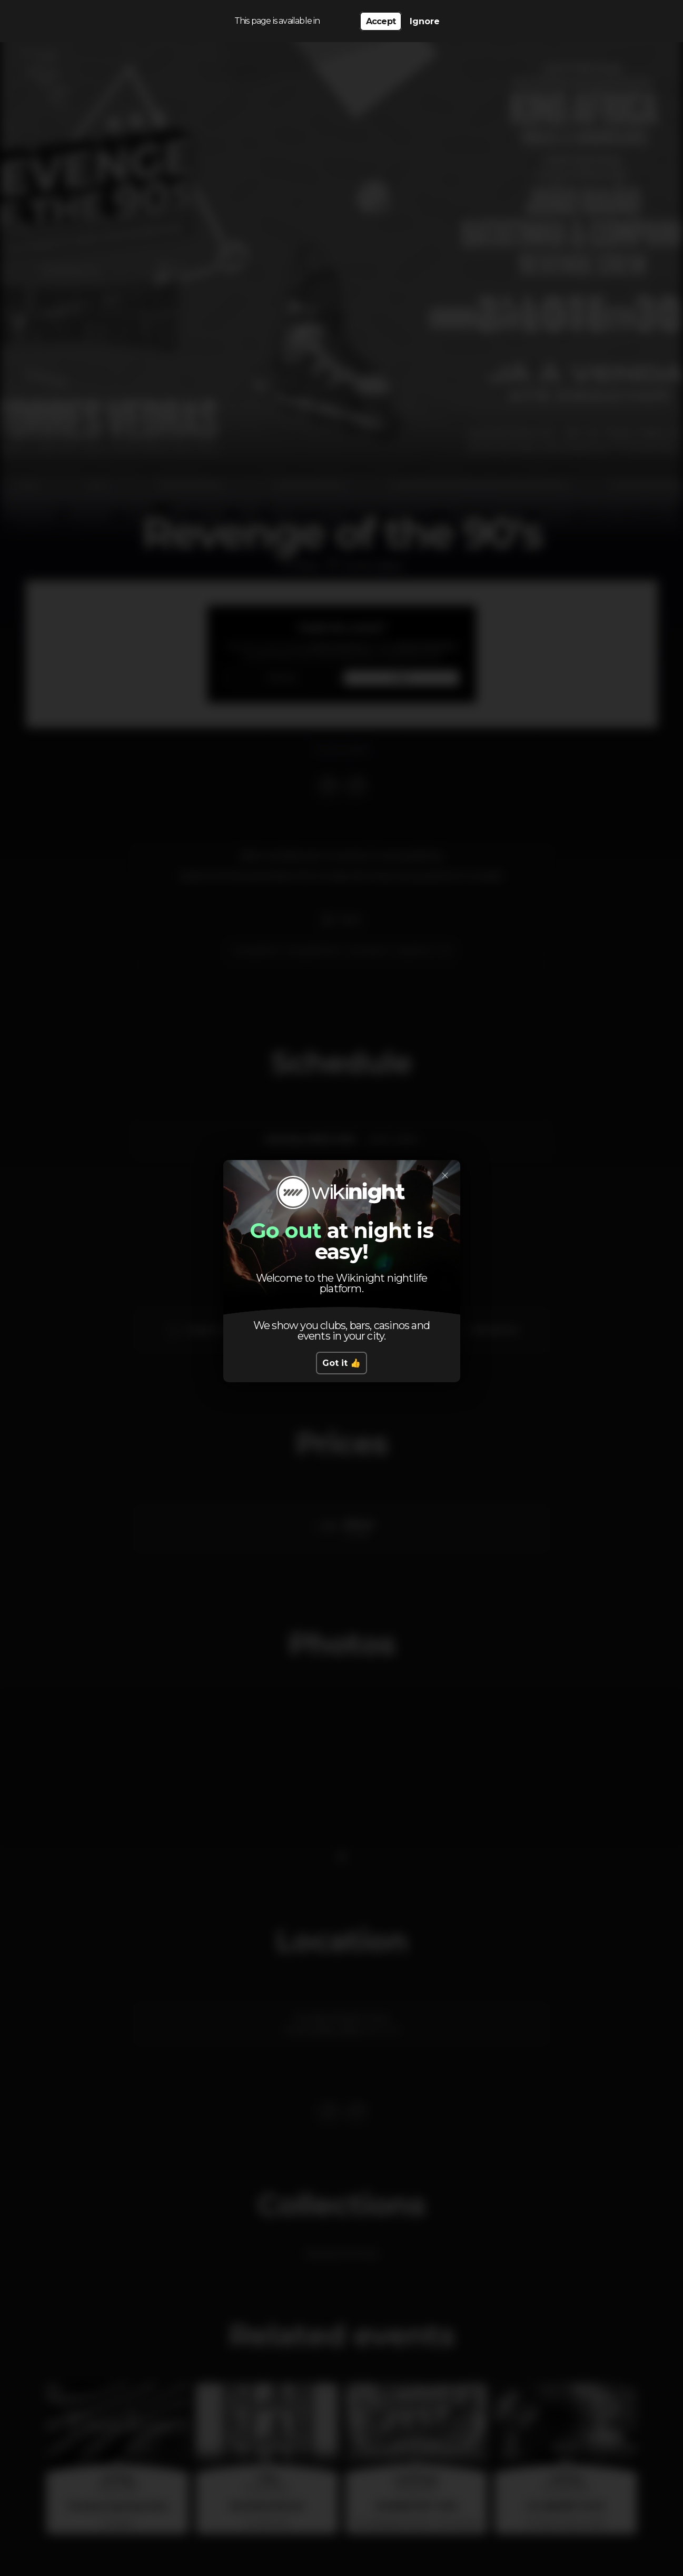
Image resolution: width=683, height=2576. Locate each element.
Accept (380, 21)
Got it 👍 (341, 1363)
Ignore (425, 21)
